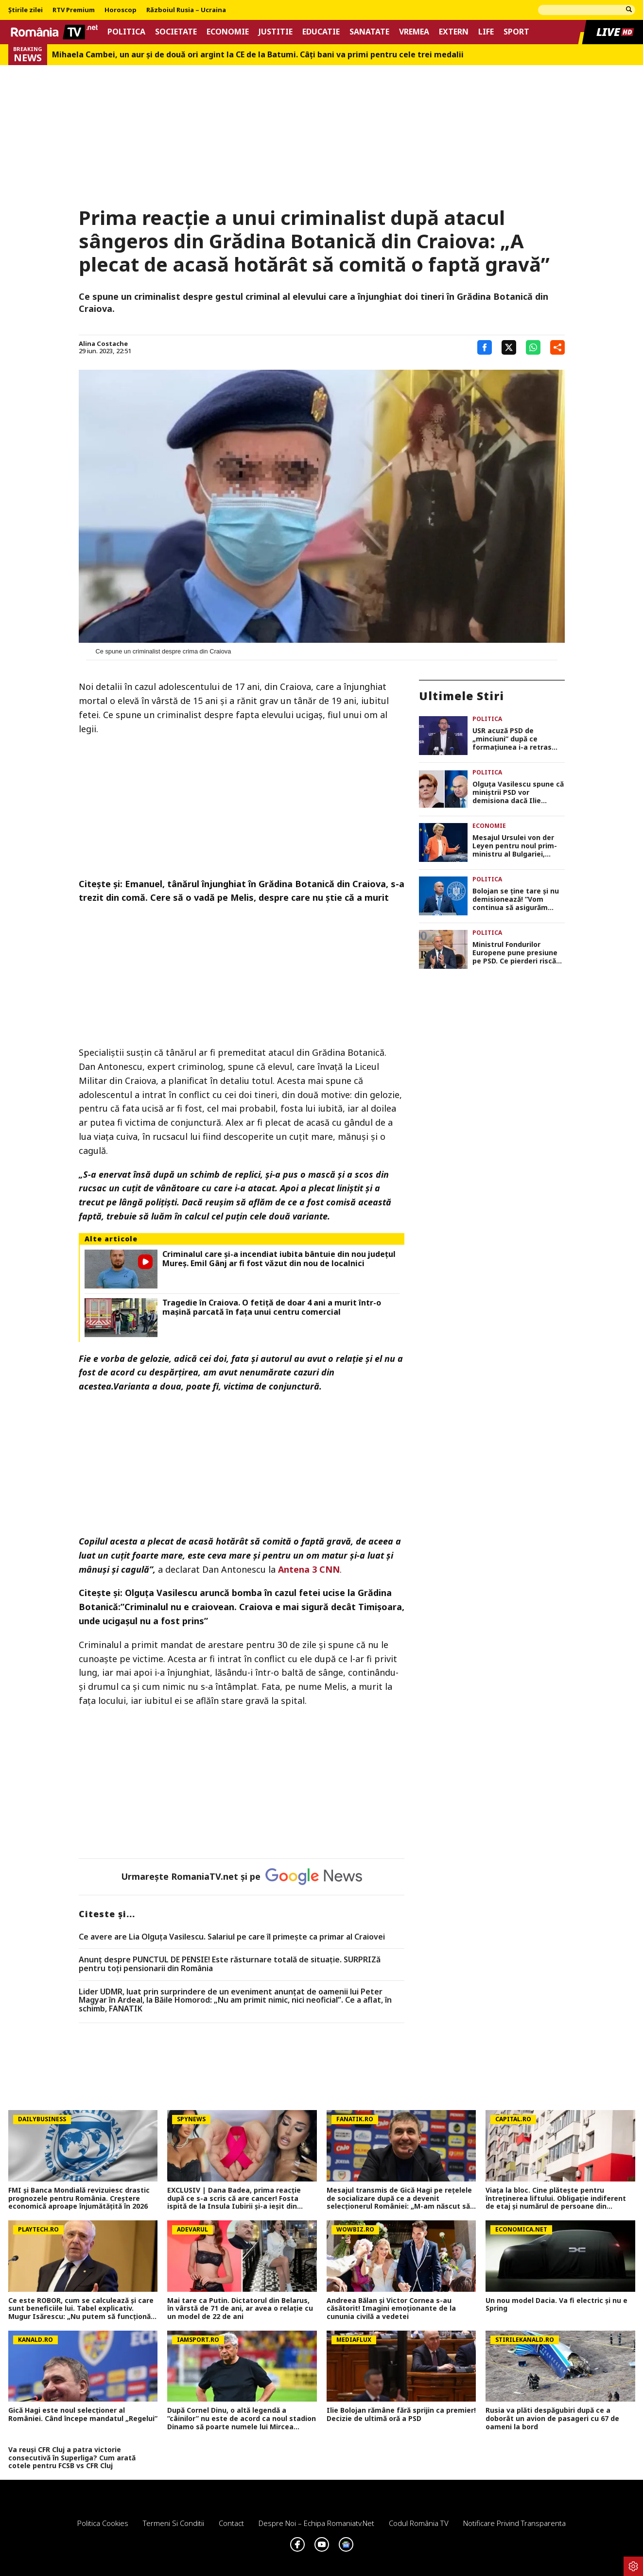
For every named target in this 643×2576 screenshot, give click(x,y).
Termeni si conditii (173, 2523)
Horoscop (120, 10)
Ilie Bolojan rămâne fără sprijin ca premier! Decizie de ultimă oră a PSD (401, 2414)
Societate (176, 31)
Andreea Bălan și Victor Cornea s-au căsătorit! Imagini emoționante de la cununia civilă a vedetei (391, 2309)
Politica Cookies (102, 2523)
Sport (516, 31)
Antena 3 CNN (309, 1569)
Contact (231, 2523)
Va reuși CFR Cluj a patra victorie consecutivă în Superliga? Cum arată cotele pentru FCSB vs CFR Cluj (72, 2458)
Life (486, 31)
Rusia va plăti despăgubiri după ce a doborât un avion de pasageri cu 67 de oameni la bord (552, 2418)
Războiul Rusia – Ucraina (186, 10)
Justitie (276, 31)
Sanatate (369, 31)
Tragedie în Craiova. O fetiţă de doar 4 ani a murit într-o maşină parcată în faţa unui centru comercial (271, 1307)
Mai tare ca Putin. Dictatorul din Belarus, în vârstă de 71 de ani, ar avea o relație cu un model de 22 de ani (240, 2309)
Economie (228, 31)
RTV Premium (73, 10)
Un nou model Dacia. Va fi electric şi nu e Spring (556, 2305)
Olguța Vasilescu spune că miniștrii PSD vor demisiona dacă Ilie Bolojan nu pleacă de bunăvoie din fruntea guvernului (518, 792)
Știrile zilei (25, 10)
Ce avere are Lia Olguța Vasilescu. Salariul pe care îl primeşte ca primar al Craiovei (232, 1937)
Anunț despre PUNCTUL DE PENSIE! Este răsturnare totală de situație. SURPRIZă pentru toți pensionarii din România (230, 1964)
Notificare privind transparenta (514, 2523)
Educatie (321, 31)
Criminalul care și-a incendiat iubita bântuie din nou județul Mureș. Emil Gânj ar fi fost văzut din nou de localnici (279, 1259)
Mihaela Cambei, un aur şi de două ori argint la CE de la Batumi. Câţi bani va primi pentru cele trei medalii (258, 54)
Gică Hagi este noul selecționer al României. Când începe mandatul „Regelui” (82, 2414)
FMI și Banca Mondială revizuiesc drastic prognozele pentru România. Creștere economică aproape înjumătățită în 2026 (79, 2198)
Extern (454, 31)
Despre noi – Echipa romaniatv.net (316, 2523)
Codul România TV (419, 2523)
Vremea (414, 31)
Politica (126, 31)
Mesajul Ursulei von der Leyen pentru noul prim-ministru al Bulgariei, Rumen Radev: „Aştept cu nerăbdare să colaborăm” (516, 846)
